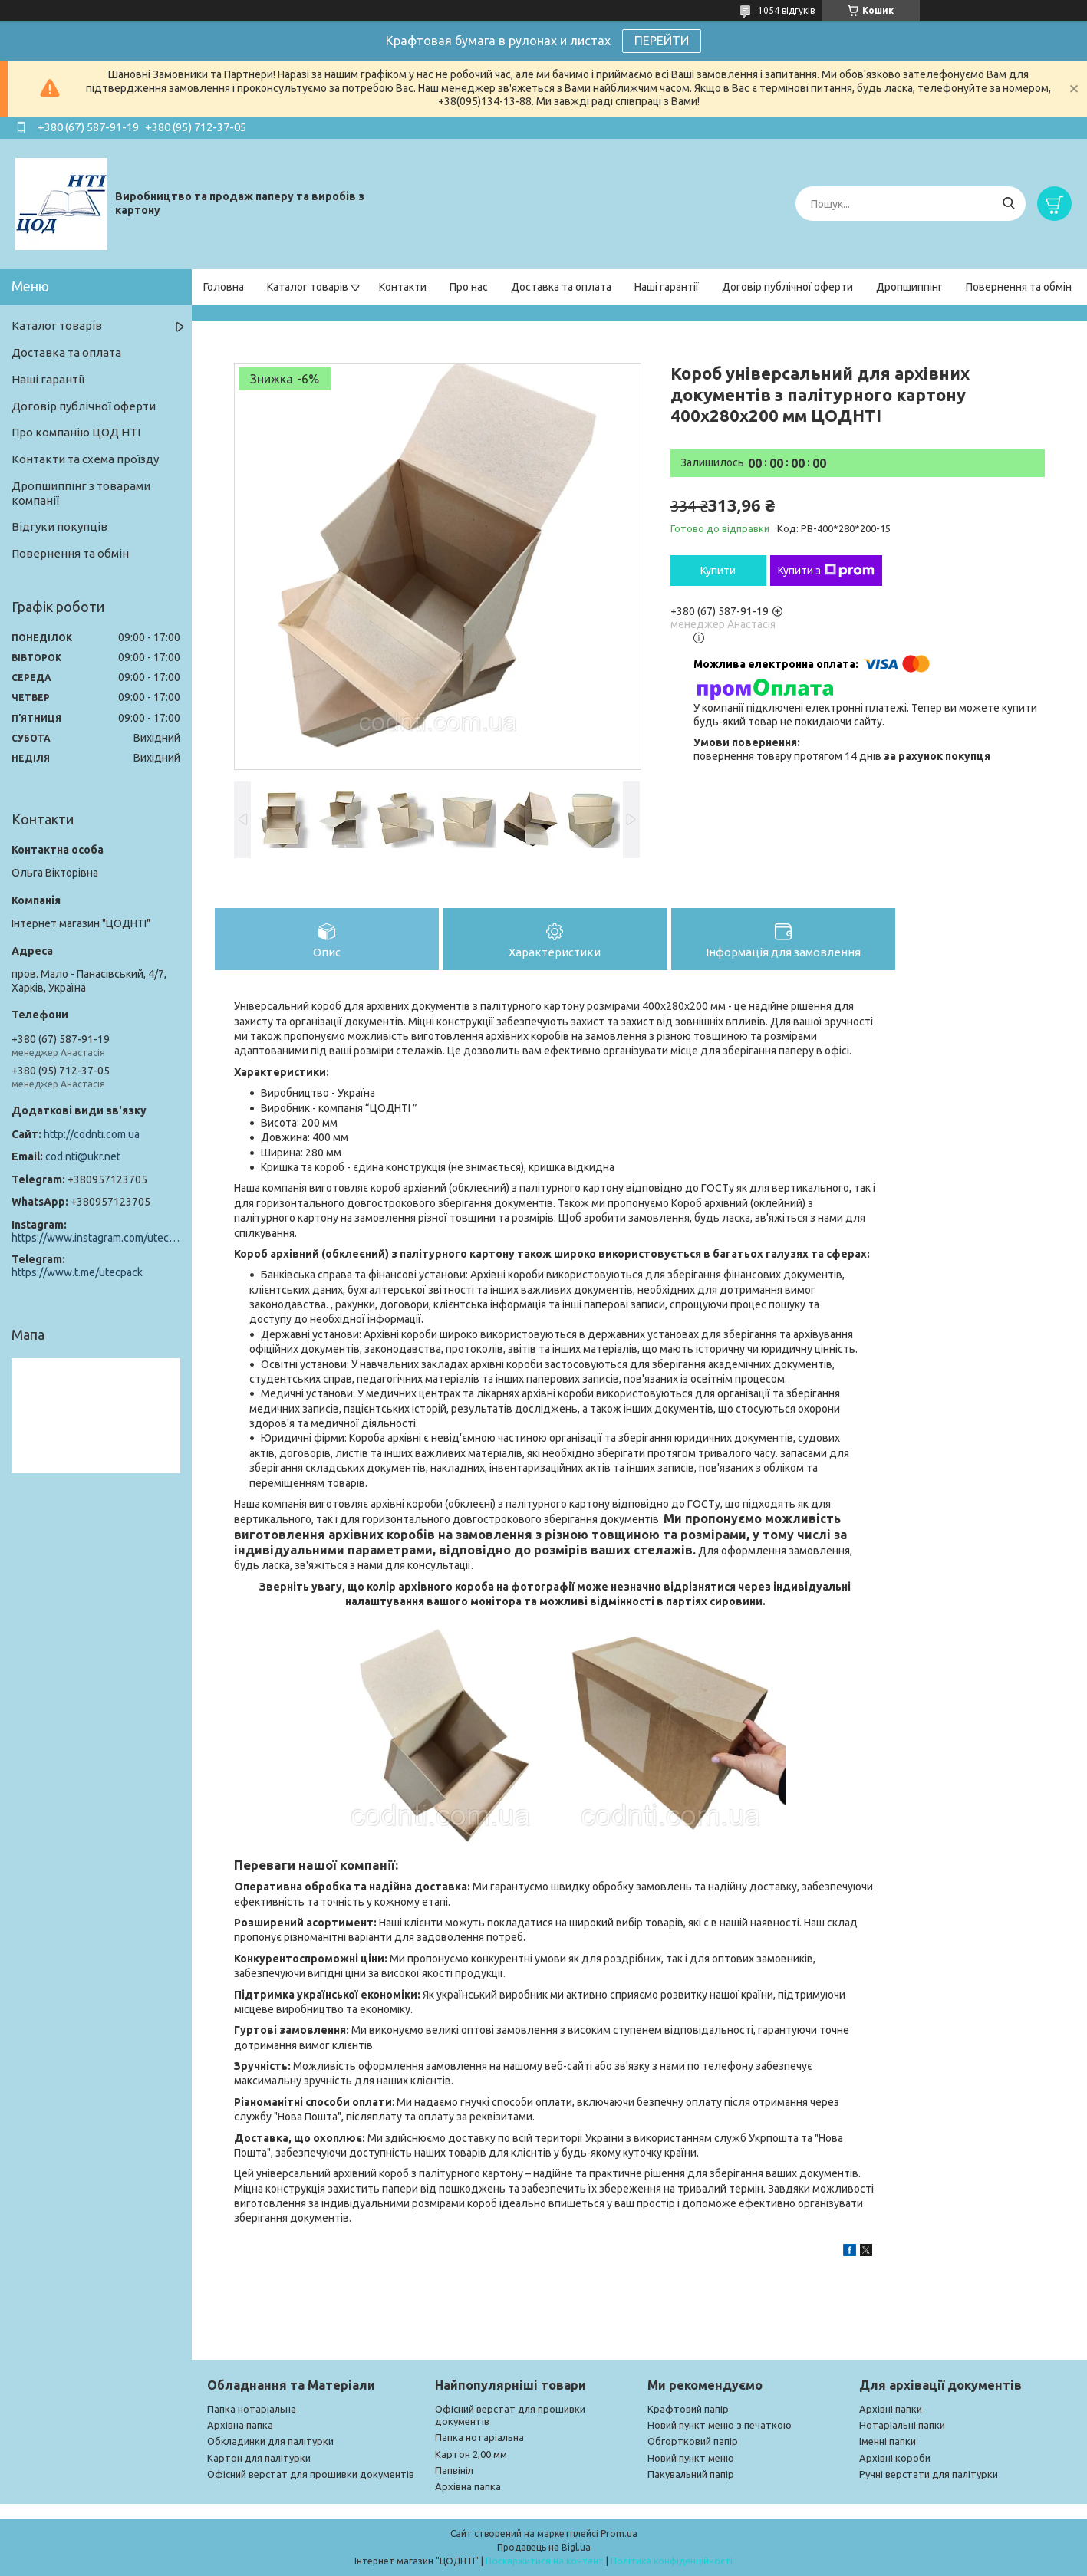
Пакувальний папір (690, 2474)
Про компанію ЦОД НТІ (76, 432)
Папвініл (454, 2470)
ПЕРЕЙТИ (661, 41)
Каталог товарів (307, 287)
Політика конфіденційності (672, 2561)
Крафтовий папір (688, 2408)
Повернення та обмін (1019, 287)
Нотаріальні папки (902, 2425)
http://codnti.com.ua (92, 1134)
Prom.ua (619, 2533)
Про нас (469, 287)
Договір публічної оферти (787, 287)
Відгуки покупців (59, 526)
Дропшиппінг (909, 287)
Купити (718, 570)
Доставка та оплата (561, 287)
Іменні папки (887, 2441)
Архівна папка (240, 2425)
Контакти (403, 287)
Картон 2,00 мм (471, 2454)
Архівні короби (895, 2458)
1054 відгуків (786, 10)
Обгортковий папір (692, 2441)
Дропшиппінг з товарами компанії (81, 493)
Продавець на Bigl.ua (544, 2547)
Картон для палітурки (259, 2458)
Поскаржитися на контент (545, 2561)
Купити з (826, 570)
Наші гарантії (666, 287)
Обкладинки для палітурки (270, 2441)
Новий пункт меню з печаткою (719, 2425)
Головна (223, 287)
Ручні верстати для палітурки (928, 2474)
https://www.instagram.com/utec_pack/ (96, 1238)
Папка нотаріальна (251, 2408)
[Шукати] (1008, 203)
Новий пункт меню (690, 2458)
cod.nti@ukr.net (82, 1156)
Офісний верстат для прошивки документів (310, 2474)
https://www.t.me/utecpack (77, 1272)
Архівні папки (890, 2408)
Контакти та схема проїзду (85, 459)
